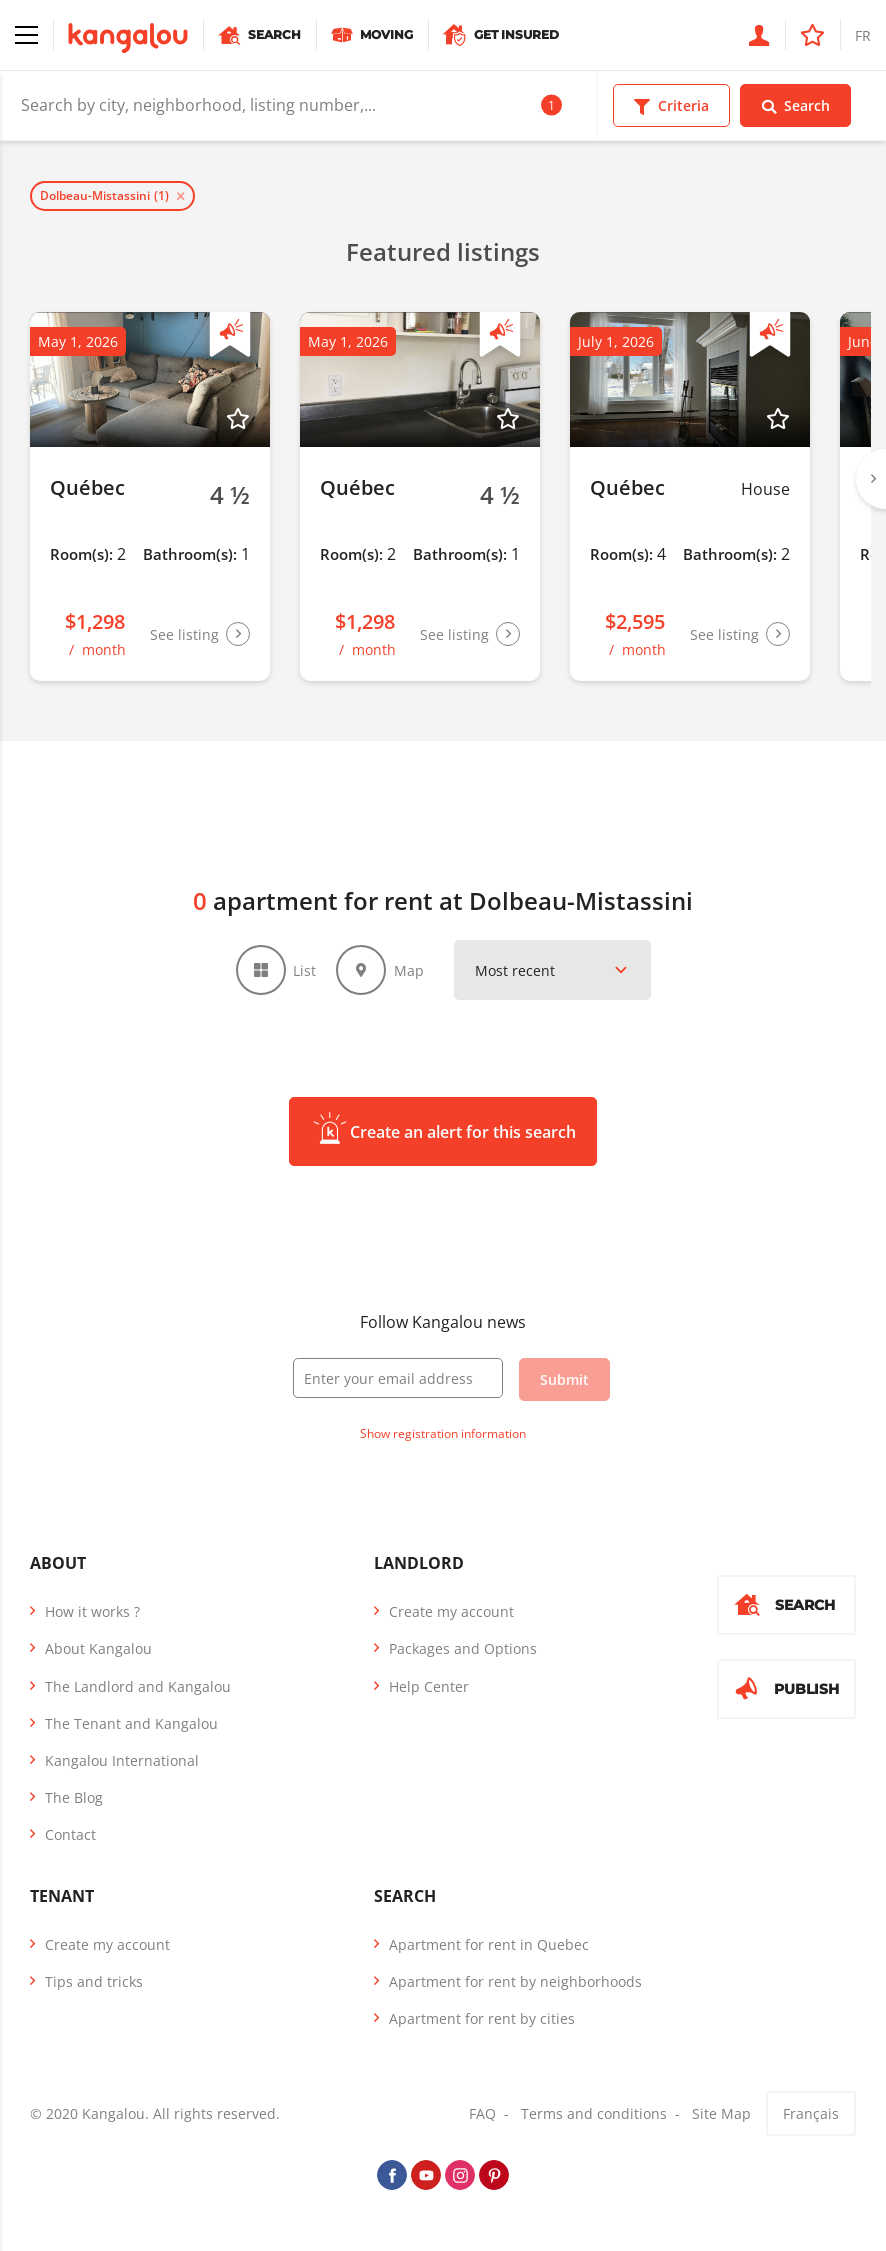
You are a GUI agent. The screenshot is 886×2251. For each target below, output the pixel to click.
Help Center (429, 1686)
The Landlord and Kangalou (138, 1686)
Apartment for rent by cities (482, 2018)
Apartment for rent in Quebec (489, 1944)
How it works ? (92, 1611)
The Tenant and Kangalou (131, 1723)
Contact (70, 1834)
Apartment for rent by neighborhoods (515, 1981)
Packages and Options (463, 1648)
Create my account (451, 1611)
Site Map (721, 2113)
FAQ (482, 2113)
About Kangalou (98, 1648)
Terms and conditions (594, 2113)
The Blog (74, 1797)
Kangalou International (122, 1760)
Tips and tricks (94, 1981)
